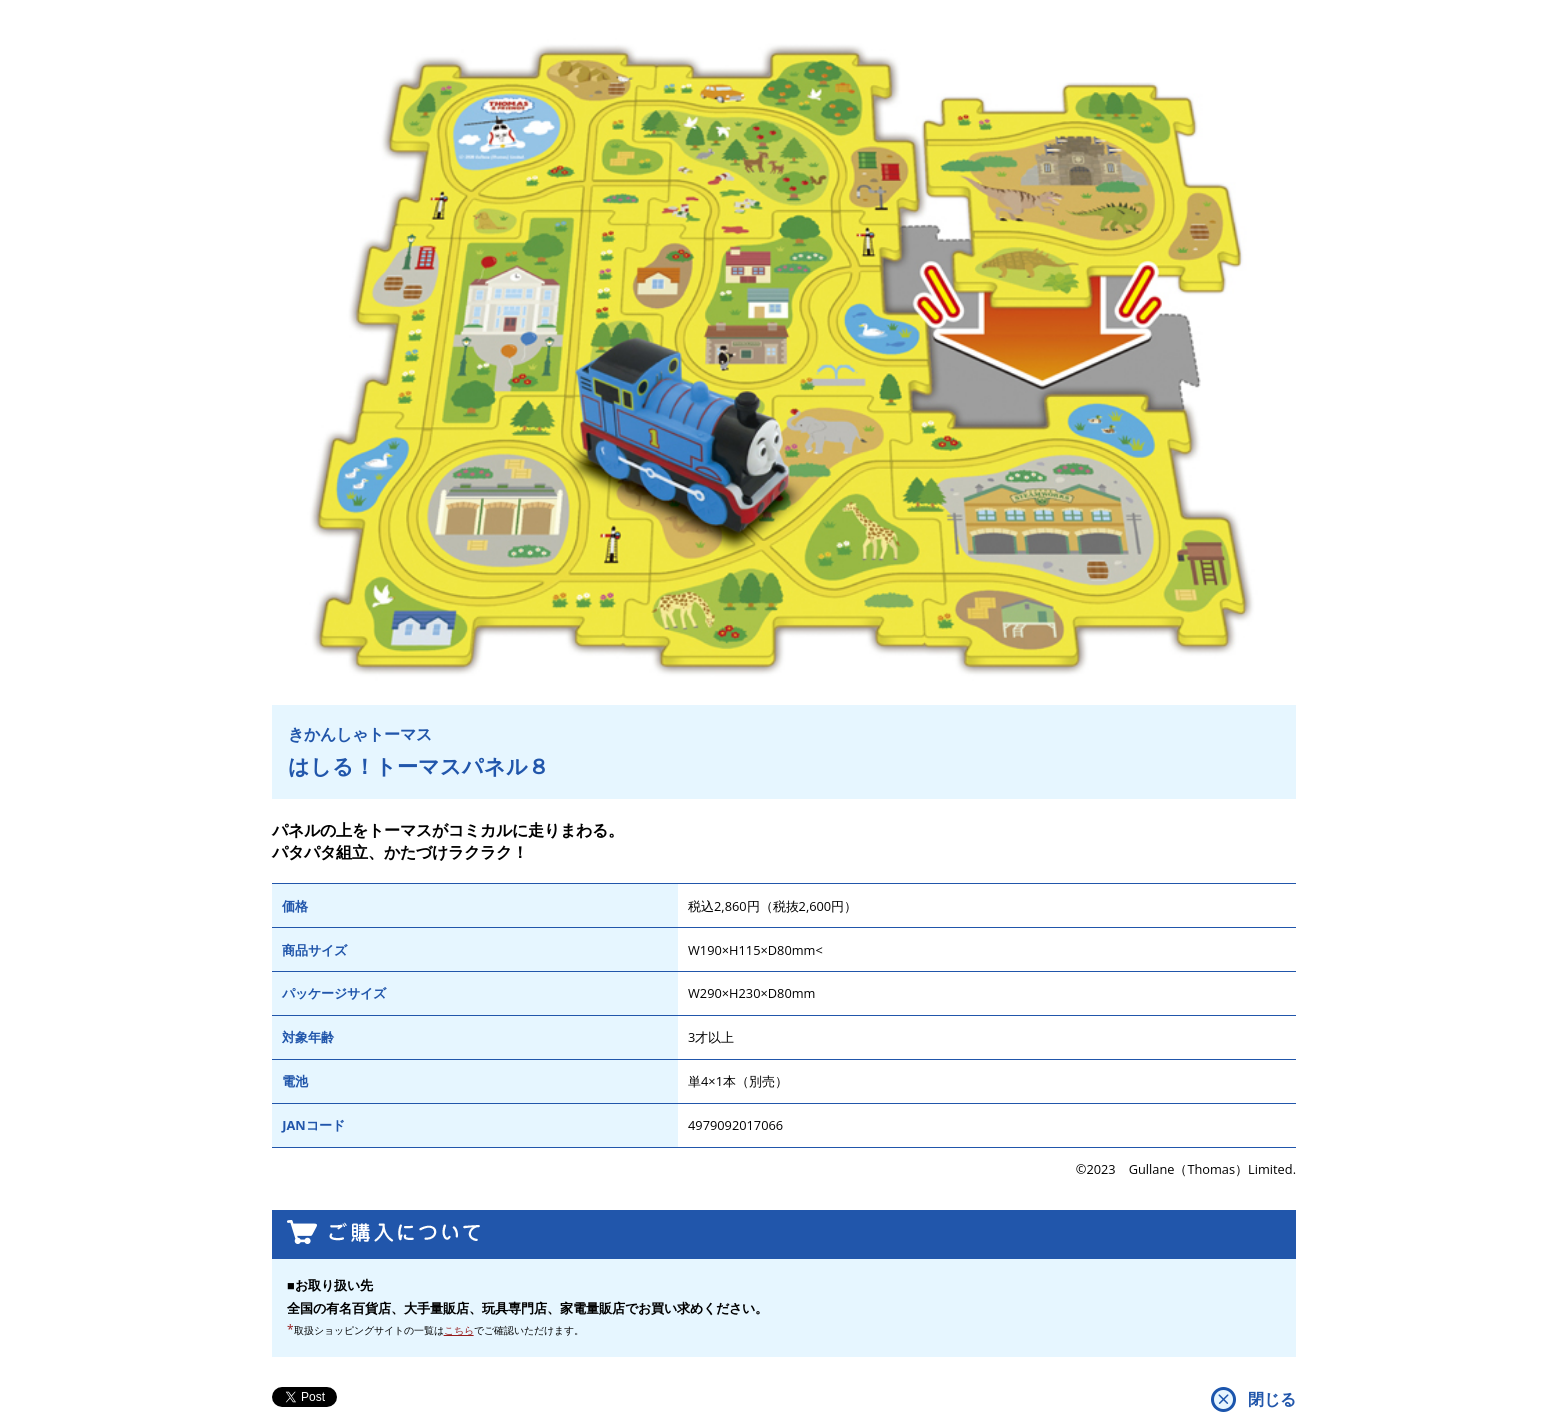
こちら (459, 1330)
